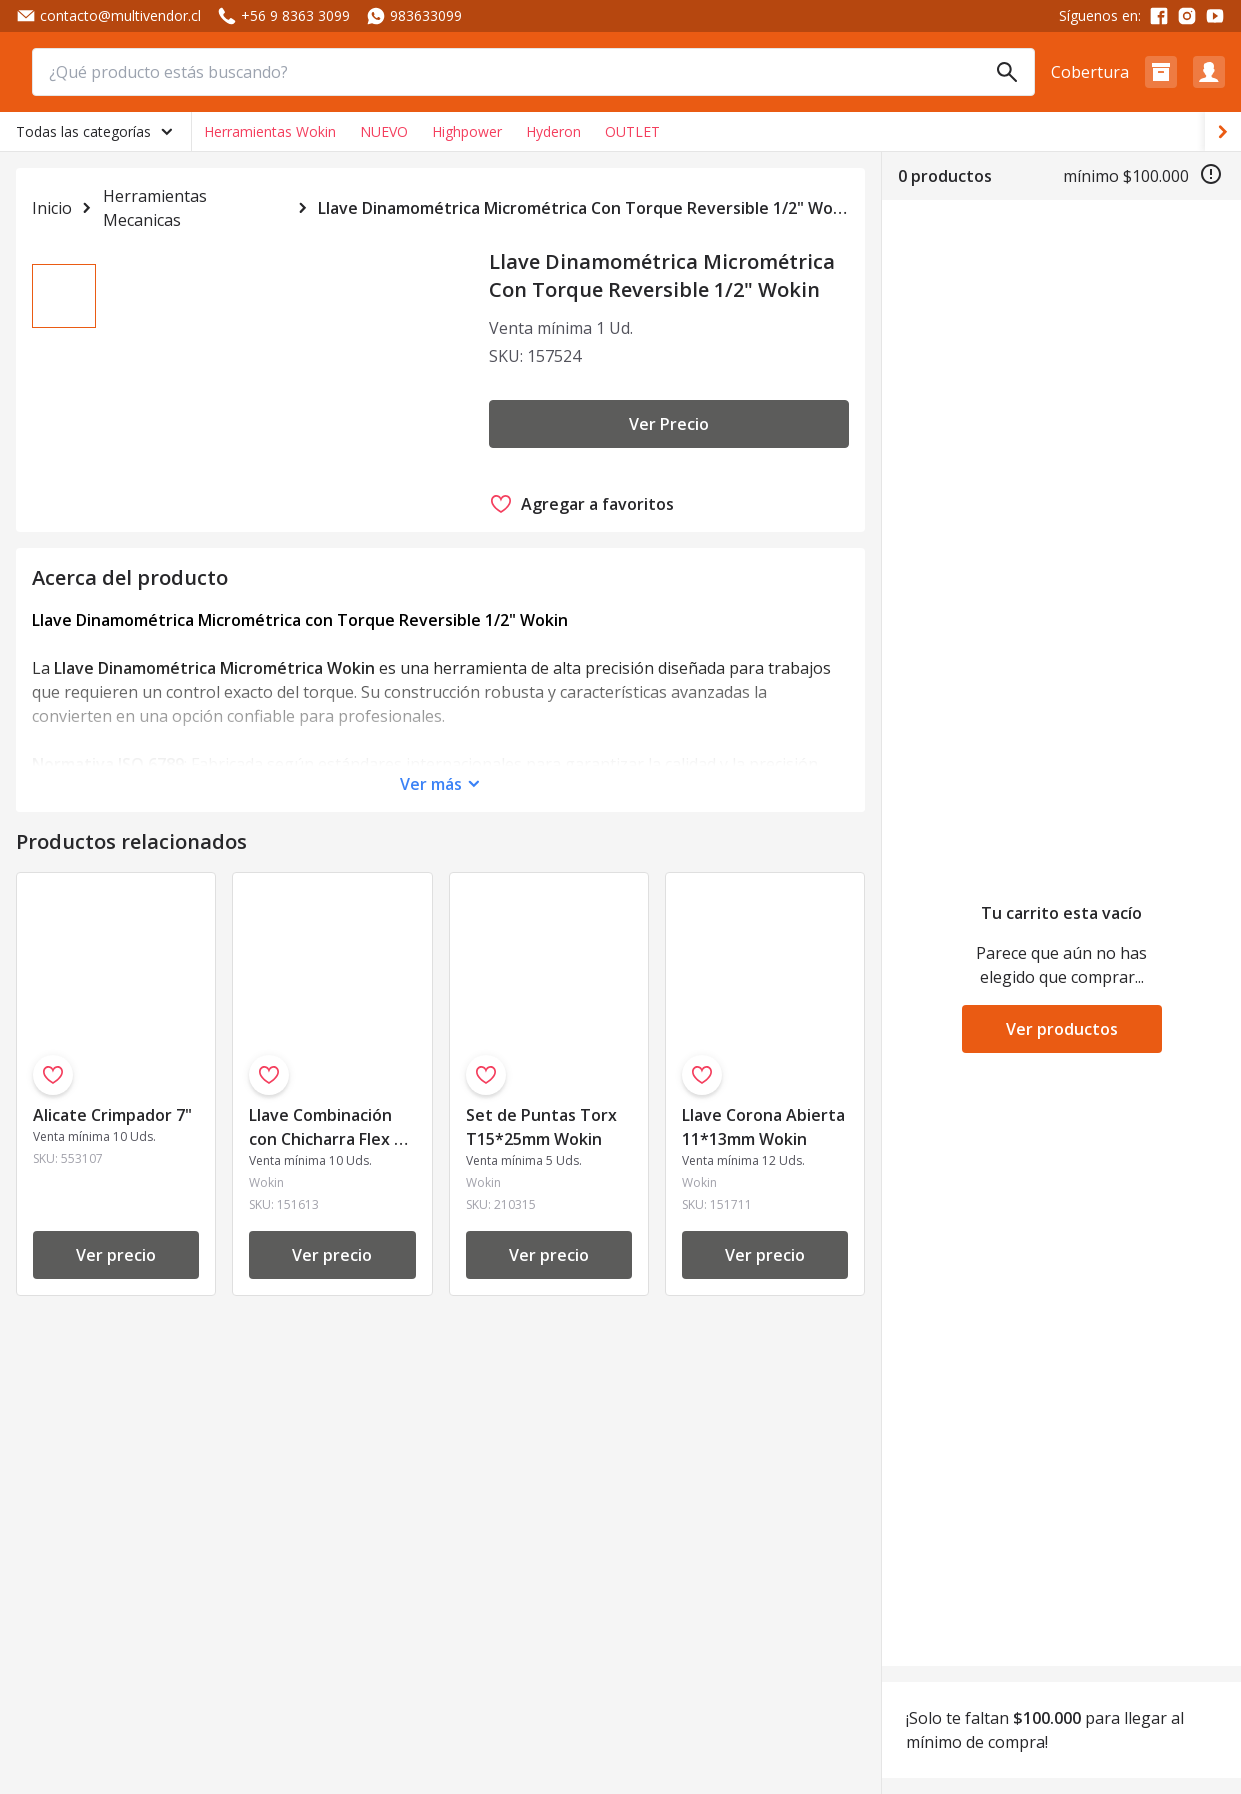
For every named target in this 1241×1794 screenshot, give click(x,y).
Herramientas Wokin (270, 131)
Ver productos (1062, 1029)
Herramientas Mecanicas (155, 208)
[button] (1161, 72)
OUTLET (632, 131)
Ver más (431, 800)
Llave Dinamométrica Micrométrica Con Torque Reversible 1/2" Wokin (583, 208)
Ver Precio (669, 424)
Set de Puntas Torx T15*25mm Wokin (541, 1143)
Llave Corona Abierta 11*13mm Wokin (763, 1143)
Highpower (467, 131)
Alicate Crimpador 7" (112, 1131)
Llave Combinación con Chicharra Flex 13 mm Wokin (330, 1144)
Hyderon (553, 131)
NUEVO (384, 131)
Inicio (51, 208)
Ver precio (116, 1271)
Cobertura (1090, 72)
